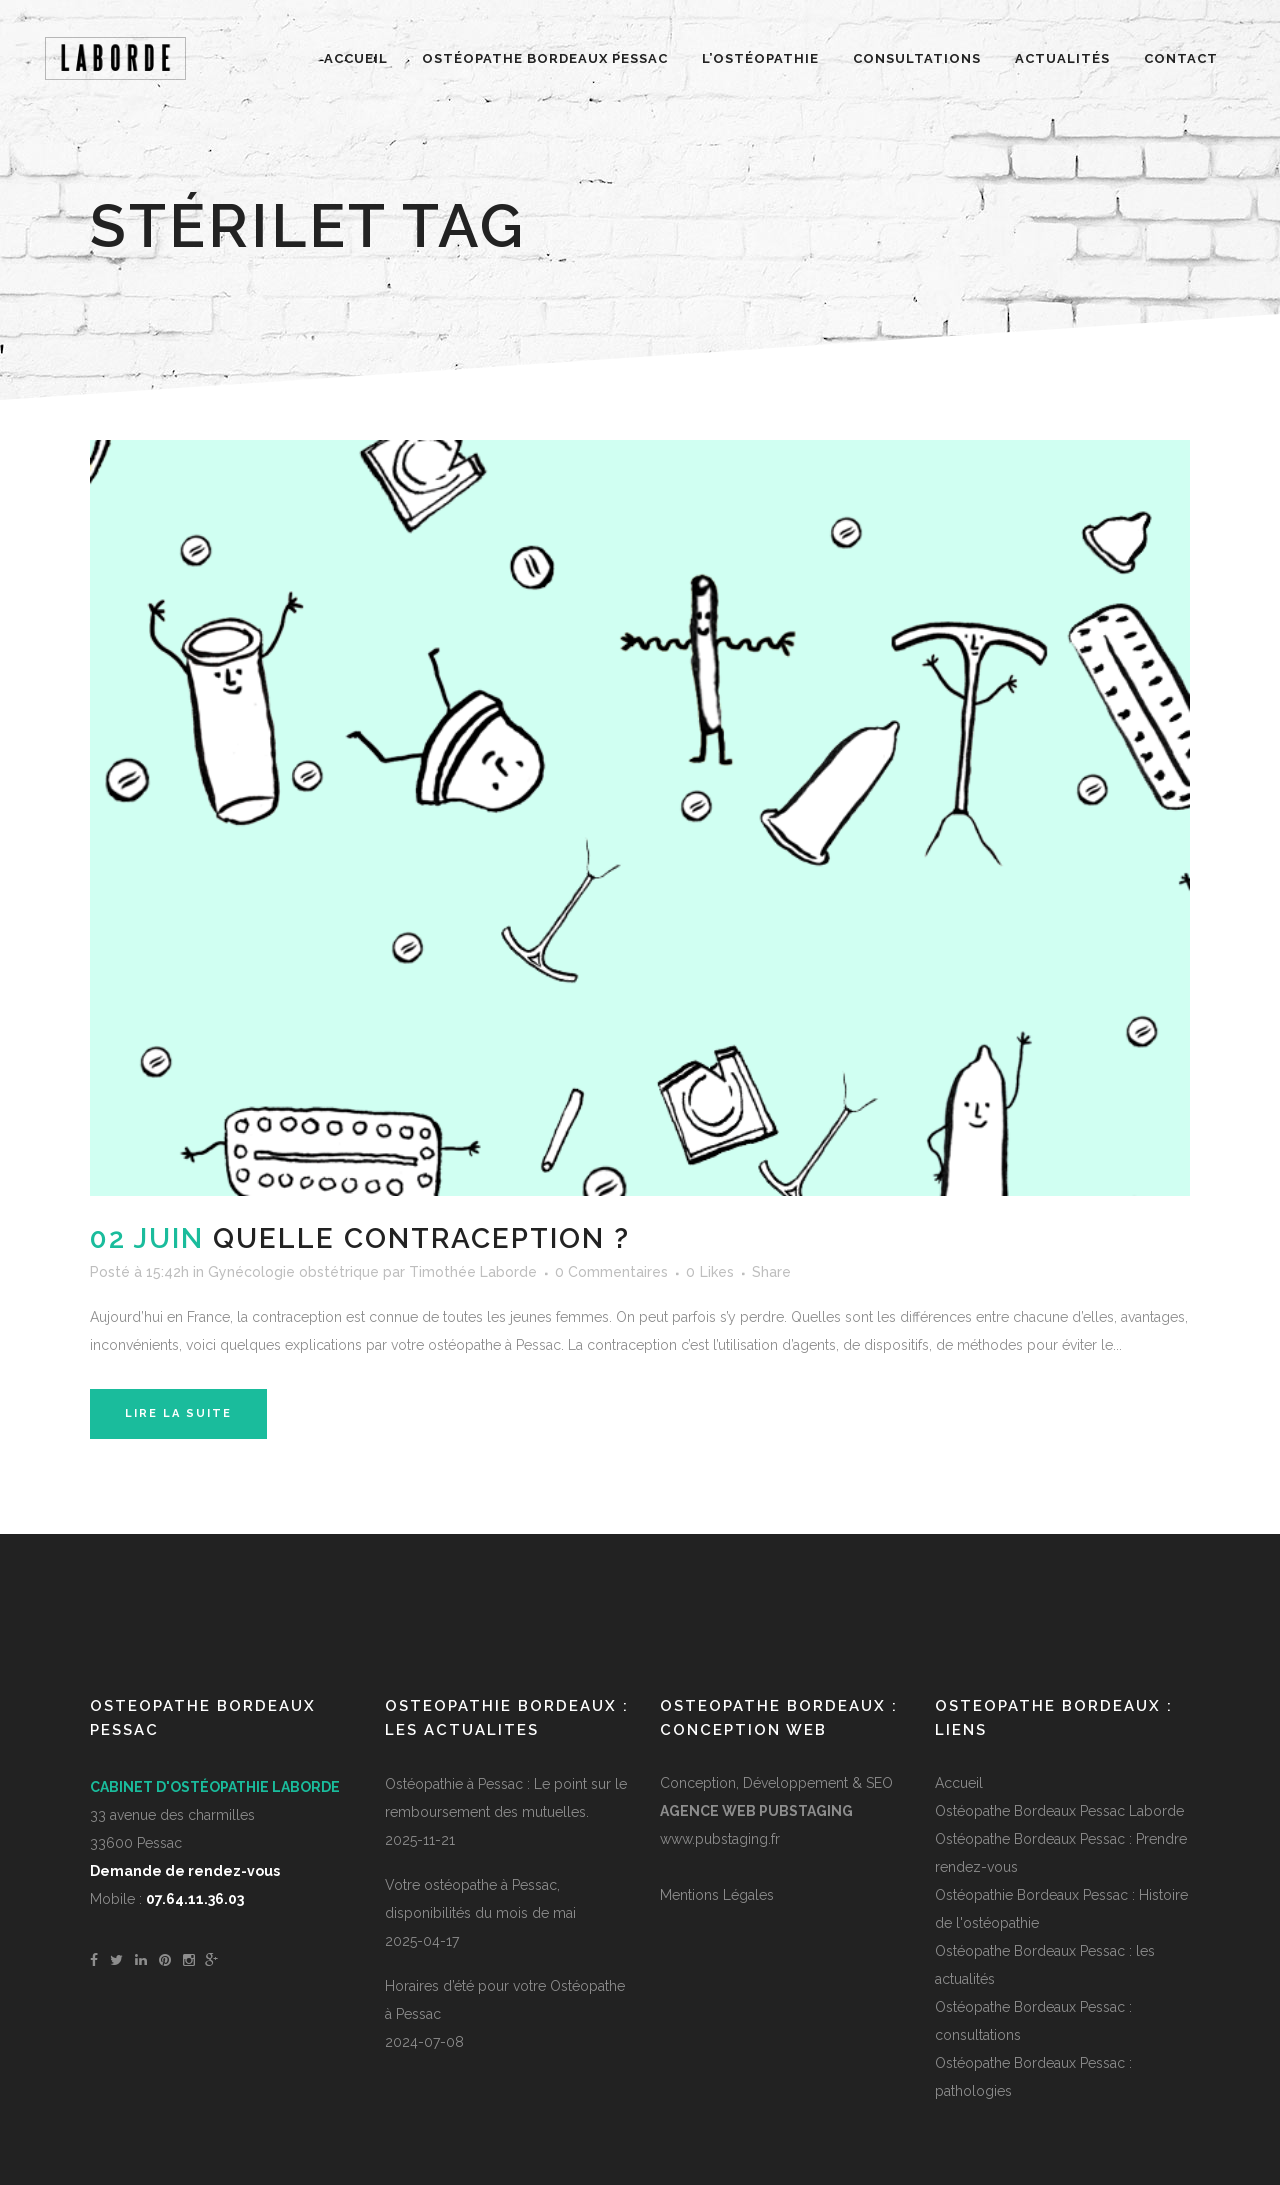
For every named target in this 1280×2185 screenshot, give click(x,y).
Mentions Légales (717, 1895)
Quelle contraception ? (421, 1238)
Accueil (959, 1783)
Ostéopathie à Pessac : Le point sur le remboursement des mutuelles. (506, 1798)
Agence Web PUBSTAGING (756, 1811)
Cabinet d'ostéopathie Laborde (215, 1787)
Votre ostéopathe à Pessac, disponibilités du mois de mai (480, 1899)
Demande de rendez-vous (185, 1871)
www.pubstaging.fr (720, 1839)
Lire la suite (178, 1413)
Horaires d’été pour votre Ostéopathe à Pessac (505, 2000)
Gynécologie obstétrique (293, 1272)
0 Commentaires (611, 1272)
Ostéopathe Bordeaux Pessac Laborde (1059, 1811)
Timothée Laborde (473, 1272)
